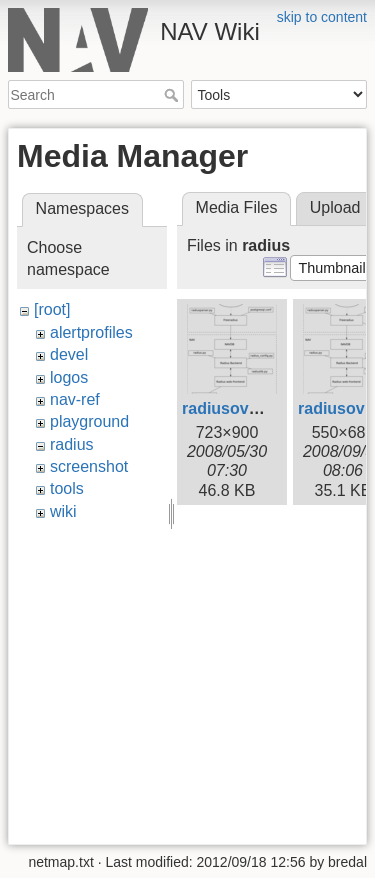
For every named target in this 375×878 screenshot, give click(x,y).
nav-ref (75, 399)
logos (69, 377)
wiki (63, 511)
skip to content (322, 17)
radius (72, 444)
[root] (52, 309)
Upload (335, 207)
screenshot (89, 466)
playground (89, 421)
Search (173, 95)
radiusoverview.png (257, 408)
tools (67, 488)
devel (69, 354)
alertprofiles (91, 332)
